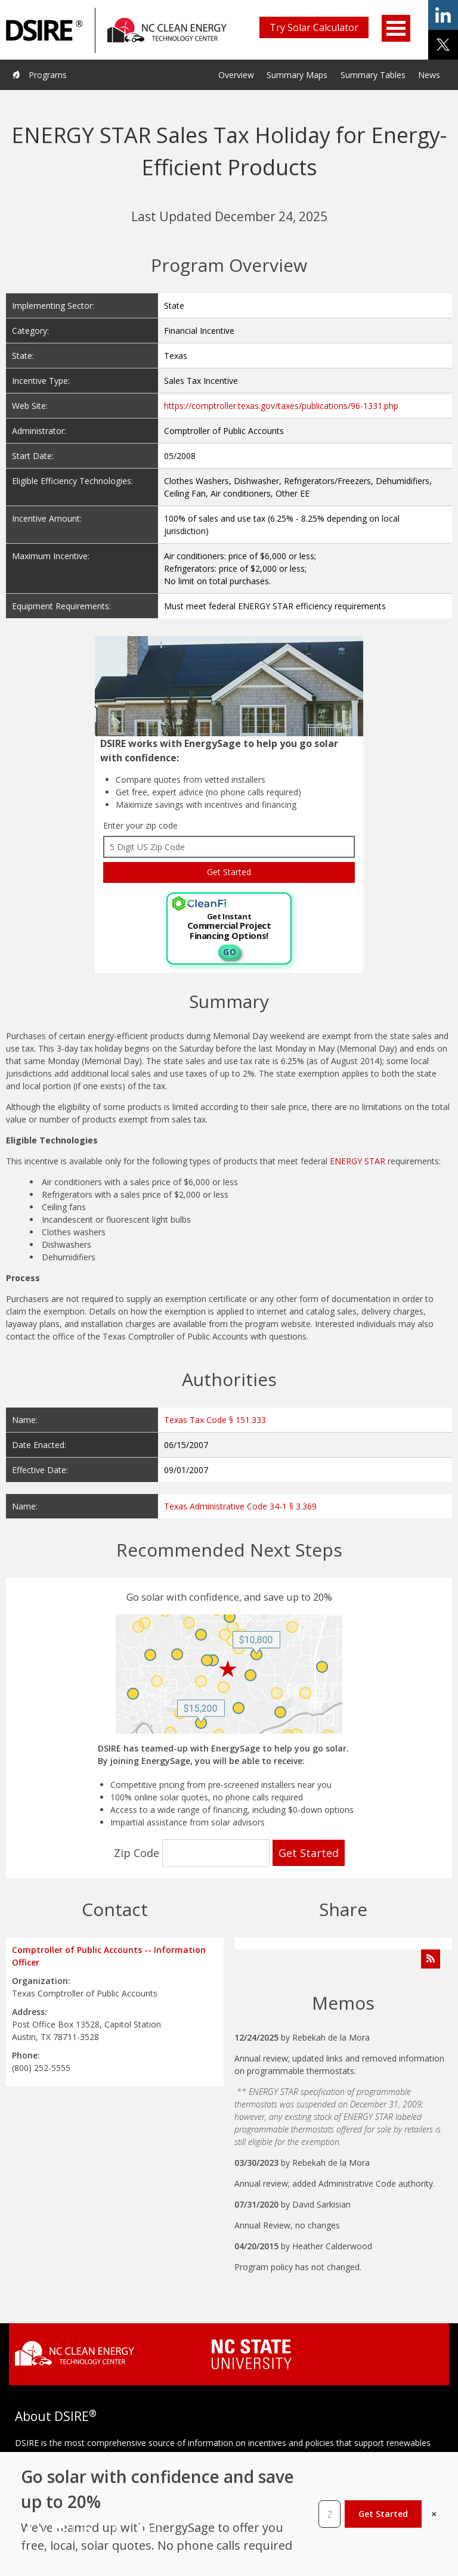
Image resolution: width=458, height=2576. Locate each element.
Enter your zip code (140, 825)
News (429, 74)
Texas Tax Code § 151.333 (215, 1419)
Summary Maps (297, 74)
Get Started (383, 2513)
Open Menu (396, 28)
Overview (236, 74)
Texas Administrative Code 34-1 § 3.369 (240, 1506)
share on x (443, 45)
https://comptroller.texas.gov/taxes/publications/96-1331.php (281, 405)
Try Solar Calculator (314, 27)
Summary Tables (373, 74)
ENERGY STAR (357, 1161)
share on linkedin (443, 15)
